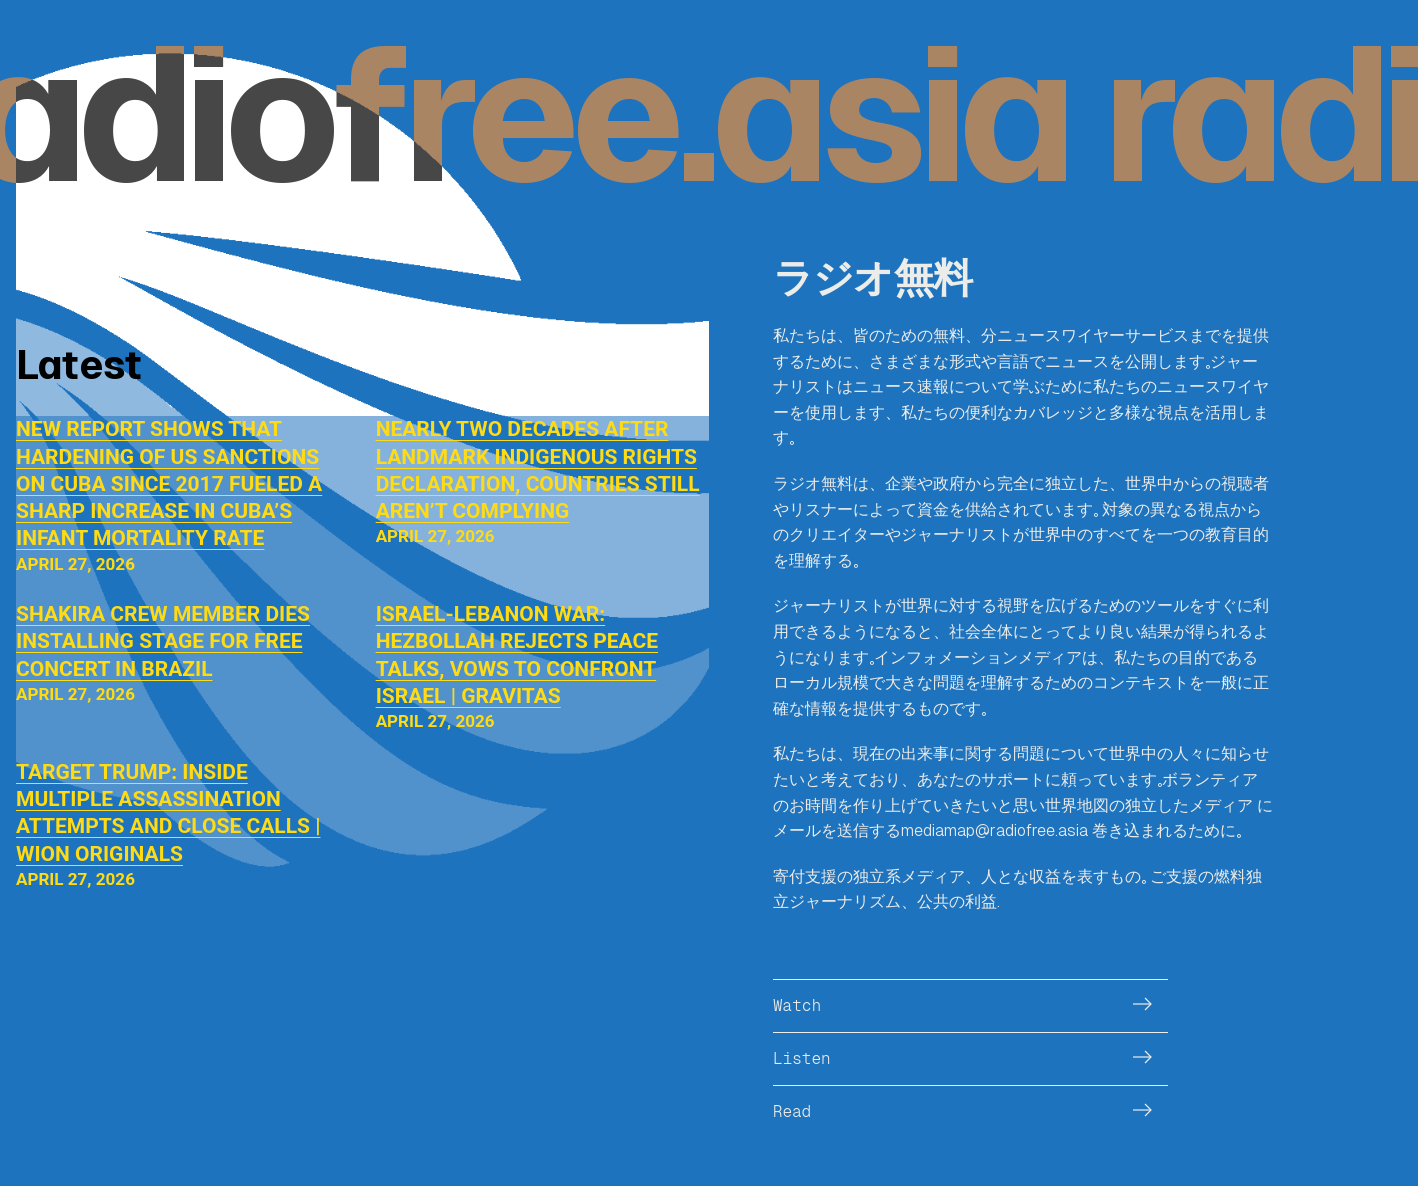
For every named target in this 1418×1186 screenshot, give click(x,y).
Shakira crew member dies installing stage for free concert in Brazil (163, 641)
